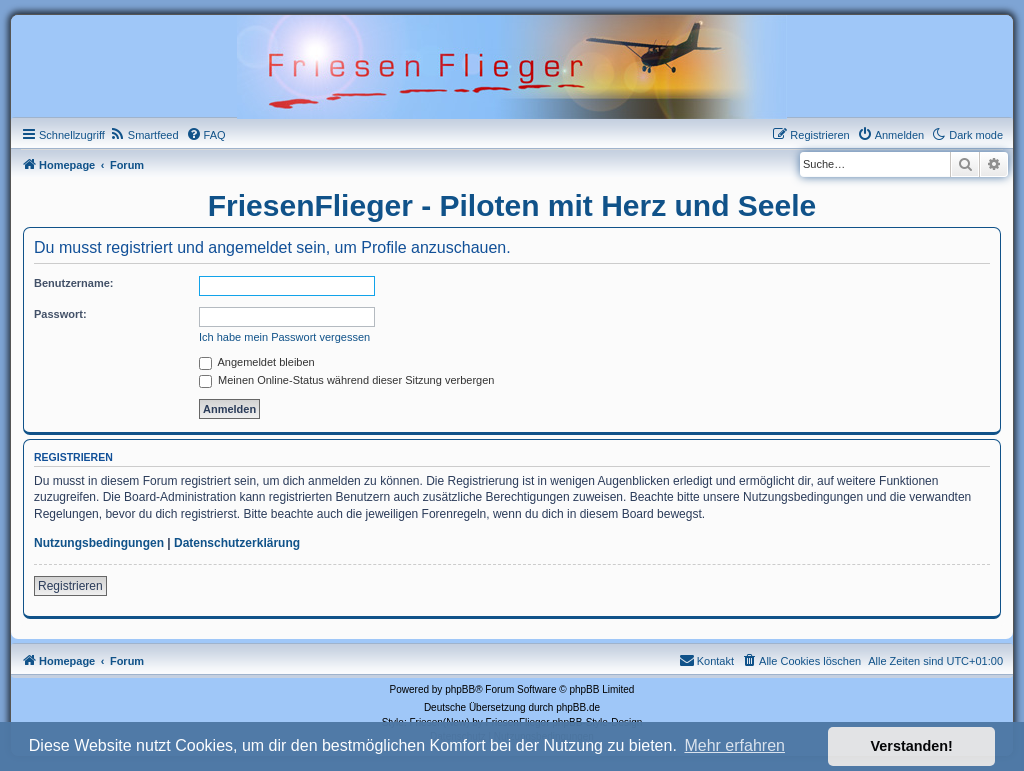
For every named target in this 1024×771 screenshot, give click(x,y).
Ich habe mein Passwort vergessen (284, 337)
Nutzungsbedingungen (99, 543)
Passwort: (60, 314)
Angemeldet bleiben (257, 362)
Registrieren (70, 586)
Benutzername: (73, 283)
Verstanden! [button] (912, 746)
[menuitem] (144, 135)
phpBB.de (578, 707)
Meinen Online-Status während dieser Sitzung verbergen (346, 380)
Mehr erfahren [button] (734, 745)
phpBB (460, 689)
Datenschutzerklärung (237, 543)
